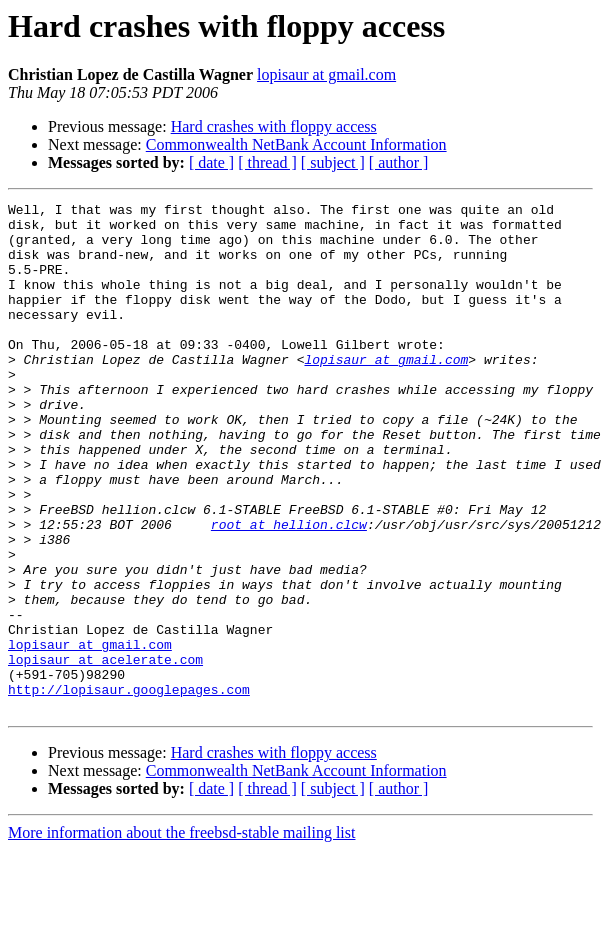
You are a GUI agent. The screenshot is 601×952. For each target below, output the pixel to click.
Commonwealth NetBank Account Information (296, 144)
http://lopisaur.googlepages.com (129, 788)
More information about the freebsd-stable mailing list (181, 934)
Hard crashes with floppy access (274, 126)
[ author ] (399, 162)
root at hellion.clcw (289, 590)
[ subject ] (333, 162)
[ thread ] (267, 162)
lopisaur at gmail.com (326, 74)
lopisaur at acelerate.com (105, 752)
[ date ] (211, 162)
